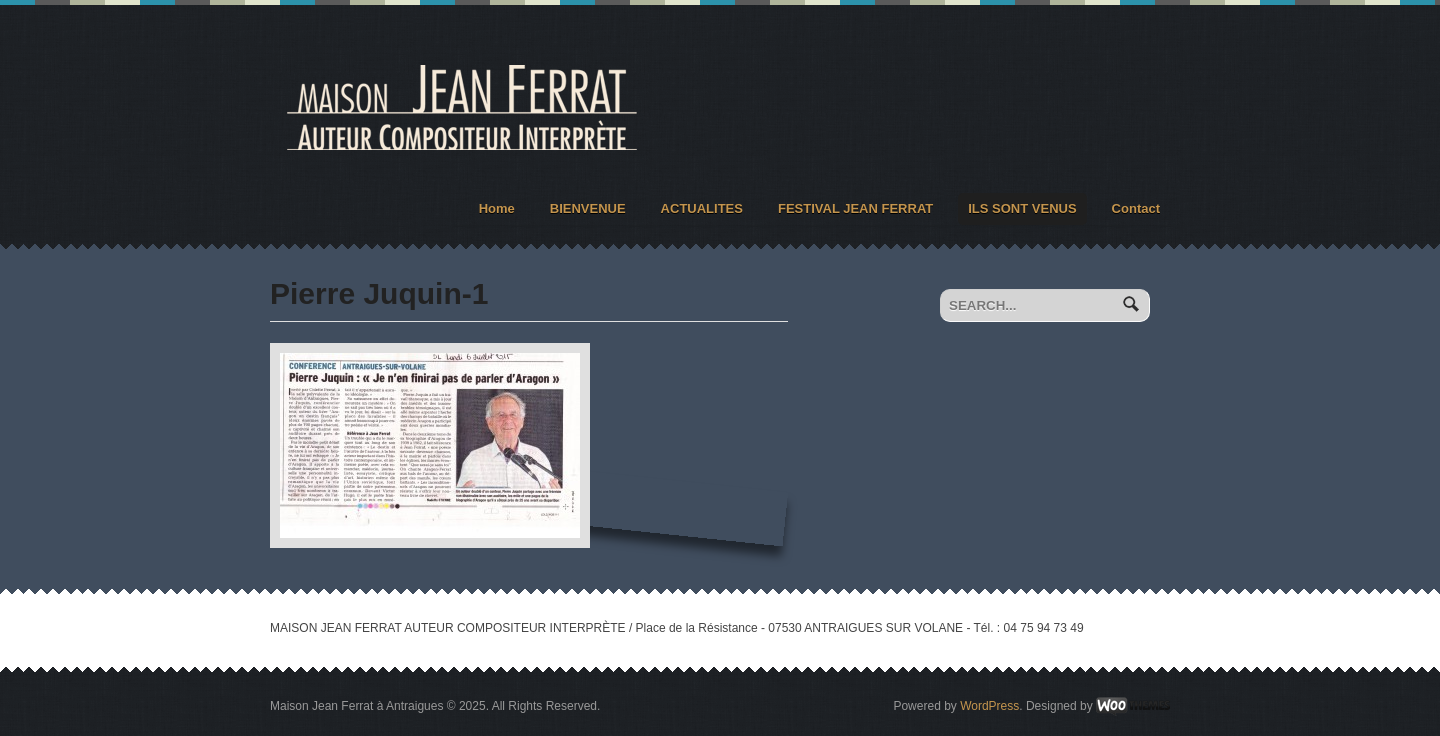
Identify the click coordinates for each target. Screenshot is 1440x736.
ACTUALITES (702, 208)
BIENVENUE (588, 208)
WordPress (989, 706)
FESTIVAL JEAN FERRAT (855, 208)
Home (497, 208)
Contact (1136, 208)
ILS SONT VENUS (1022, 208)
